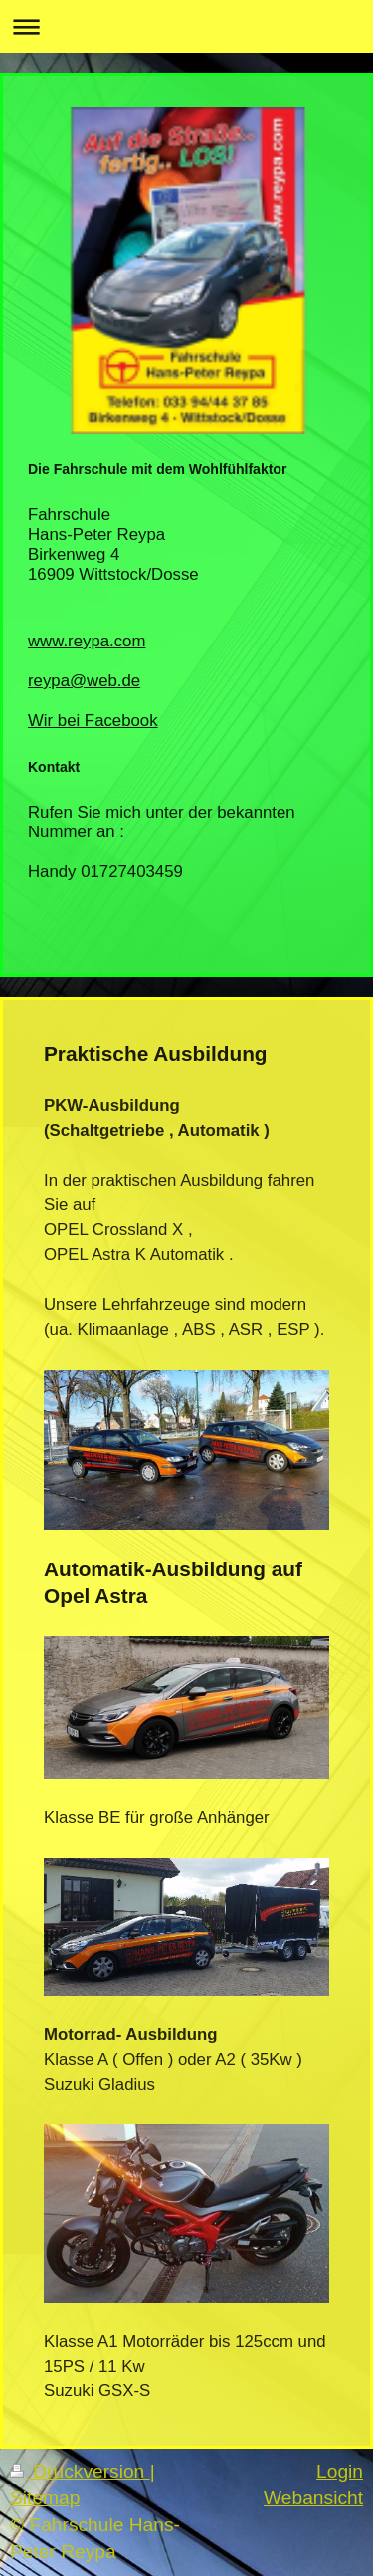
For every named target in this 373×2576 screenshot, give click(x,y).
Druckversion (80, 2471)
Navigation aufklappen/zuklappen (186, 26)
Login (339, 2471)
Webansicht (313, 2497)
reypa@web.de (84, 680)
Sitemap (45, 2497)
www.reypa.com (86, 641)
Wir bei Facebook (93, 720)
